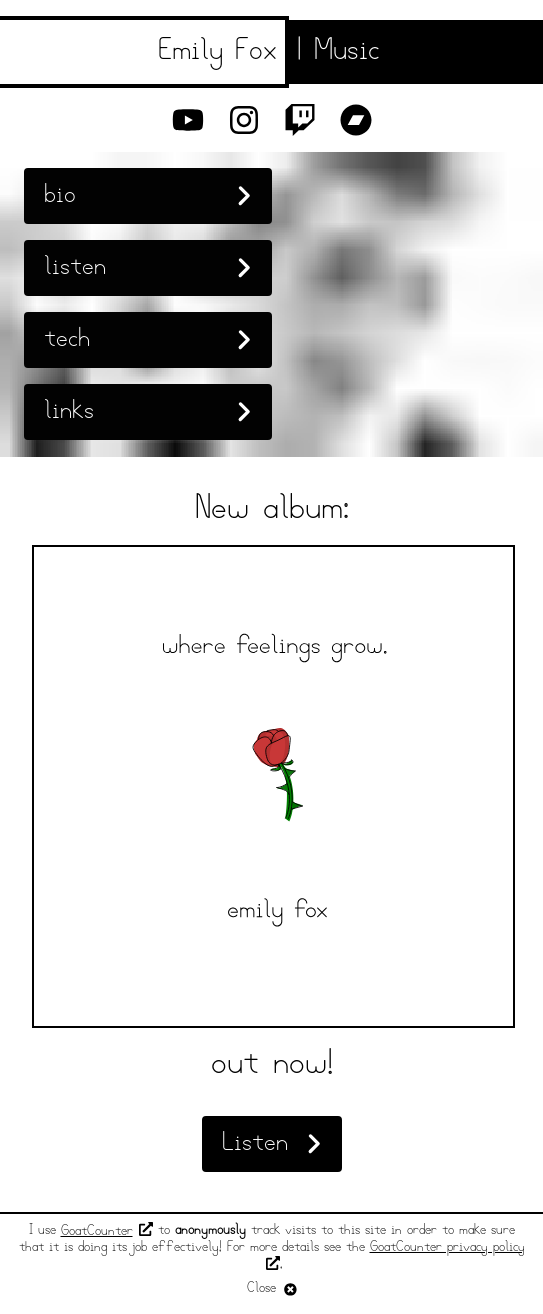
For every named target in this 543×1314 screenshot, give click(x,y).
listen (148, 267)
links (148, 411)
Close (272, 1289)
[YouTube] (188, 120)
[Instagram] (244, 120)
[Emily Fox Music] (271, 52)
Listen (272, 1143)
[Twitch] (300, 120)
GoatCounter (107, 1231)
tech (148, 339)
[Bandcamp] (356, 120)
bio (148, 195)
